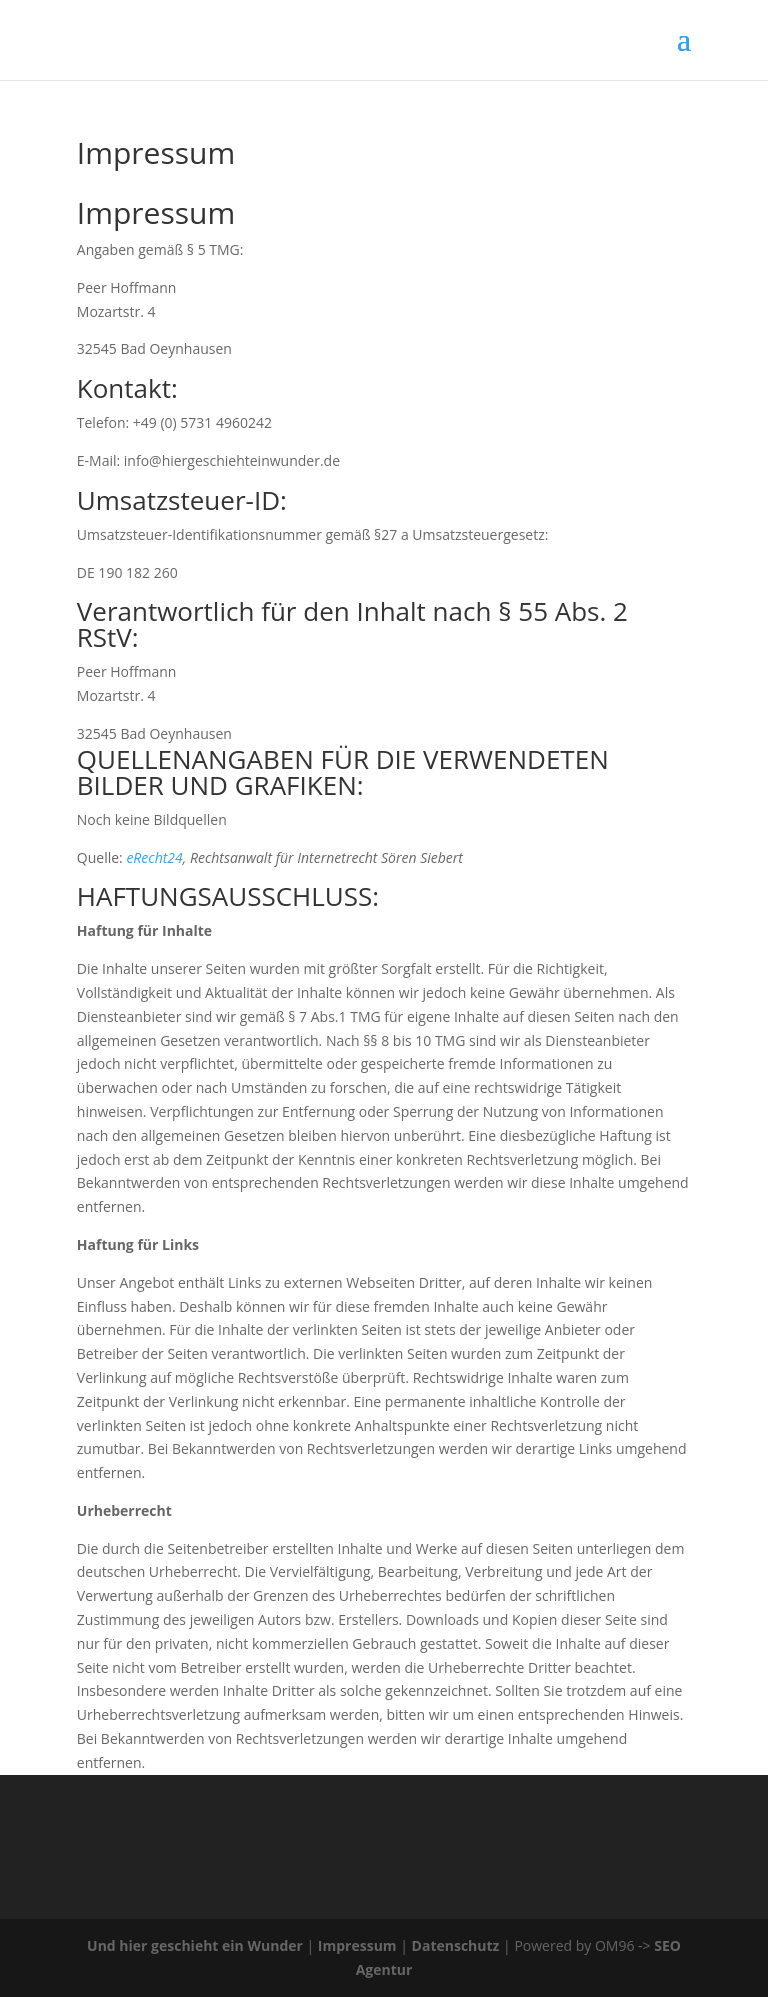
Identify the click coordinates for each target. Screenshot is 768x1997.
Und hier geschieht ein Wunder (195, 1945)
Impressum (357, 1945)
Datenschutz (456, 1945)
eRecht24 (154, 857)
